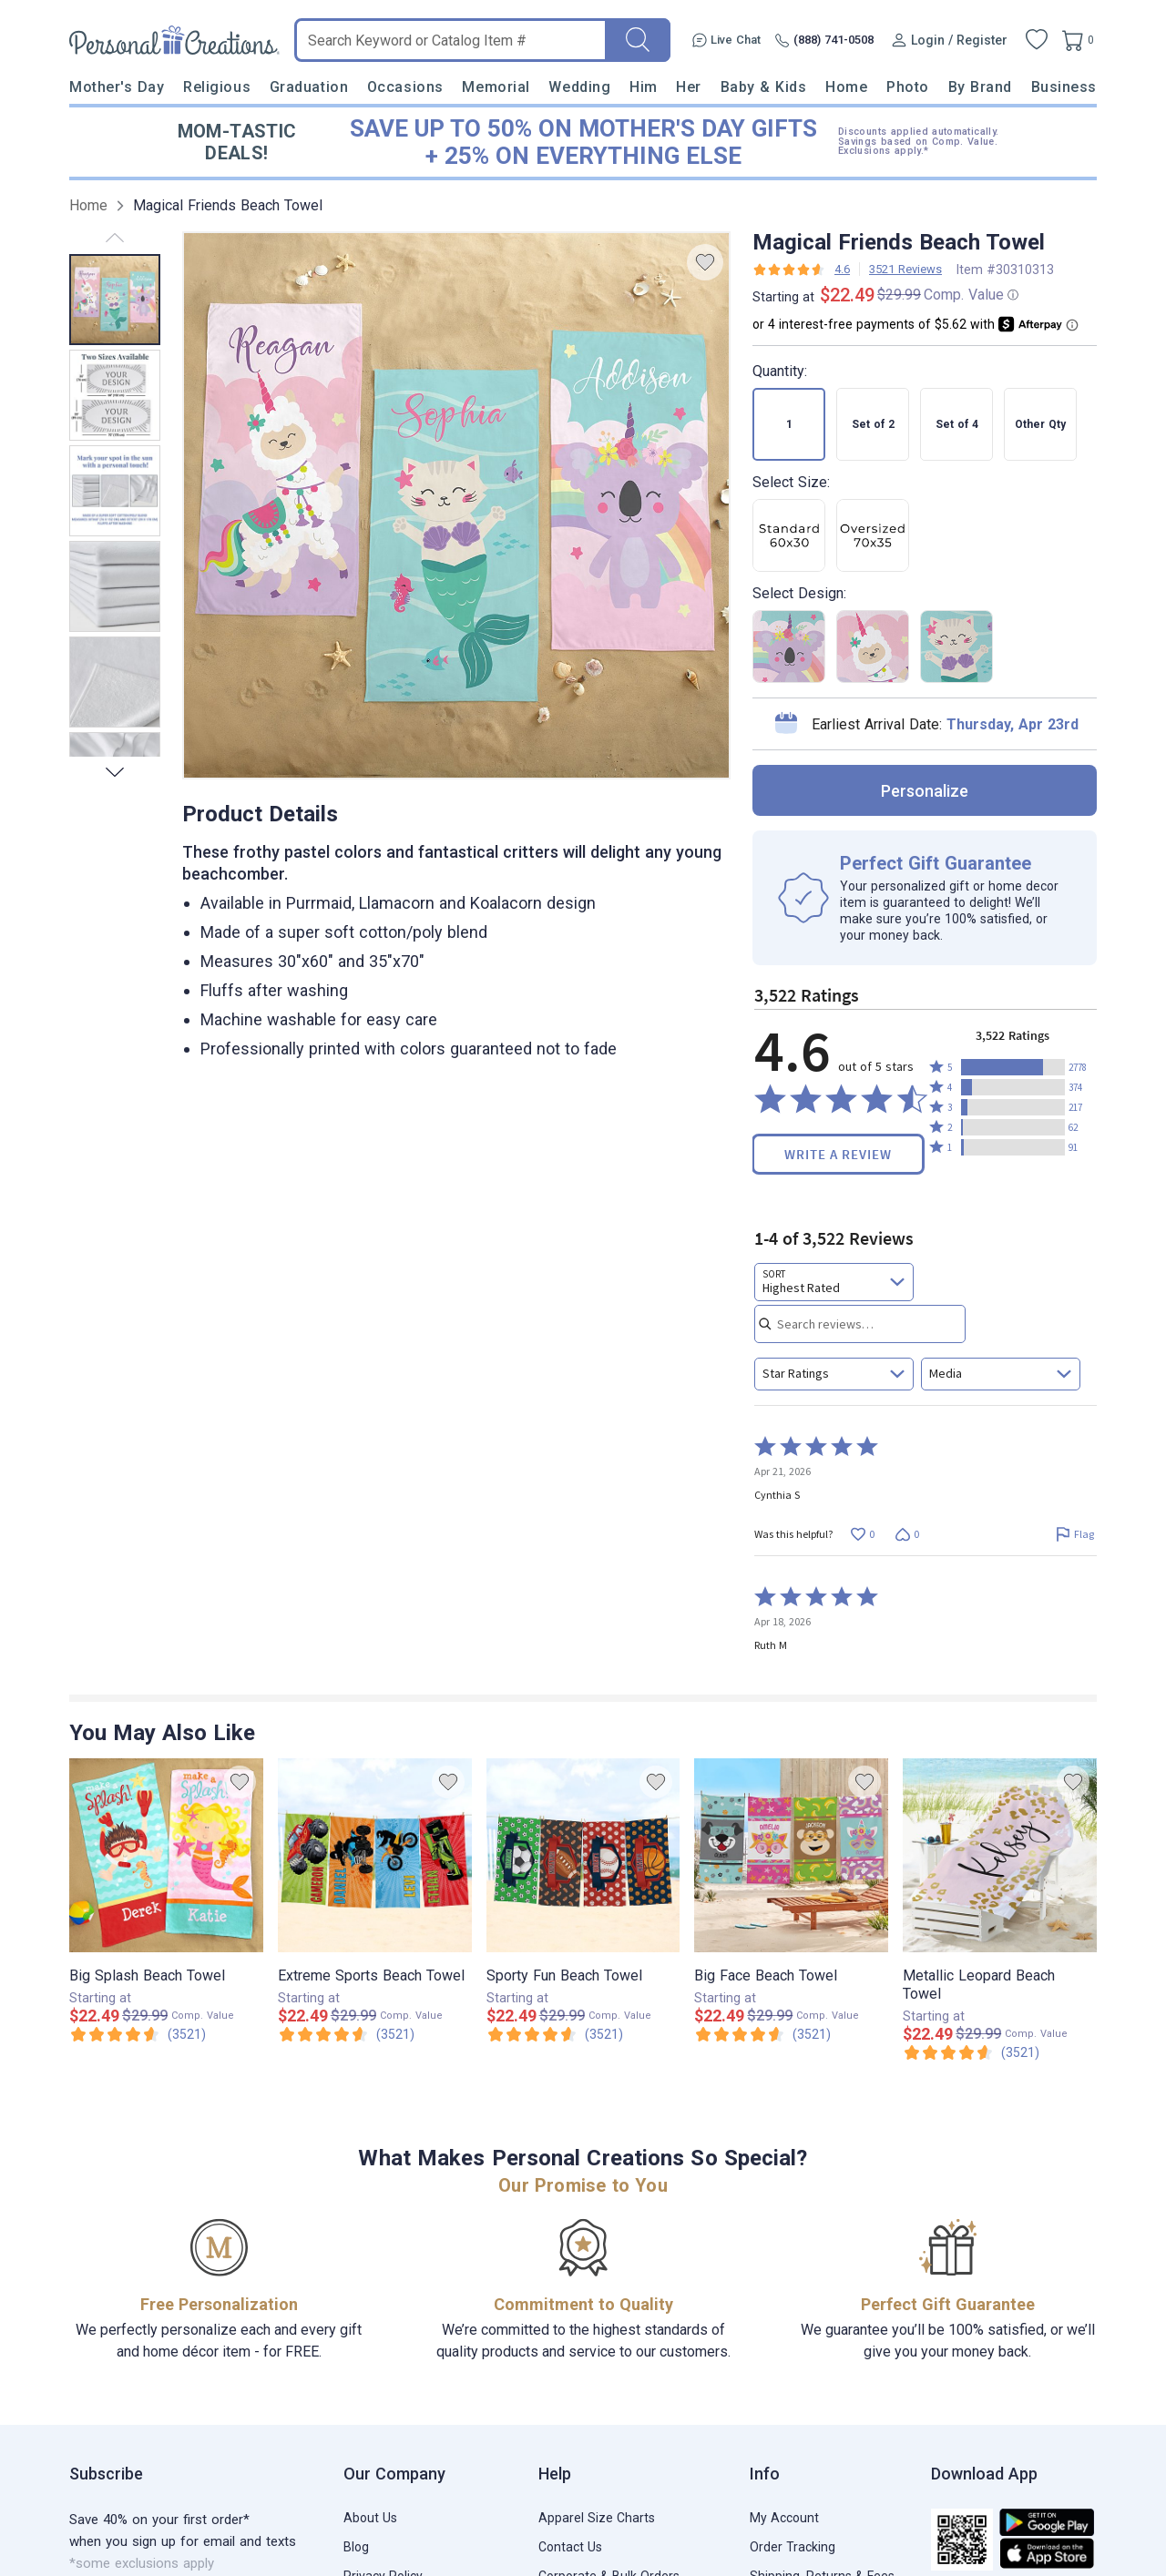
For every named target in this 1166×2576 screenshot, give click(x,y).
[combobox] (834, 1282)
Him (643, 87)
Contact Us (570, 2547)
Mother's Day (116, 87)
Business (1064, 87)
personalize (924, 790)
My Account (784, 2517)
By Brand (980, 87)
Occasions (405, 87)
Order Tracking (792, 2547)
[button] (1013, 1067)
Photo (907, 87)
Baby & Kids (764, 87)
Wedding (579, 87)
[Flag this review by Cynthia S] (1074, 1533)
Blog (356, 2547)
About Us (370, 2517)
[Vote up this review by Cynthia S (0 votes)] (862, 1533)
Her (688, 87)
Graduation (309, 87)
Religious (217, 87)
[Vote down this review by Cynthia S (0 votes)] (907, 1533)
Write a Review (838, 1154)
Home (846, 87)
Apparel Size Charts (596, 2517)
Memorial (495, 87)
